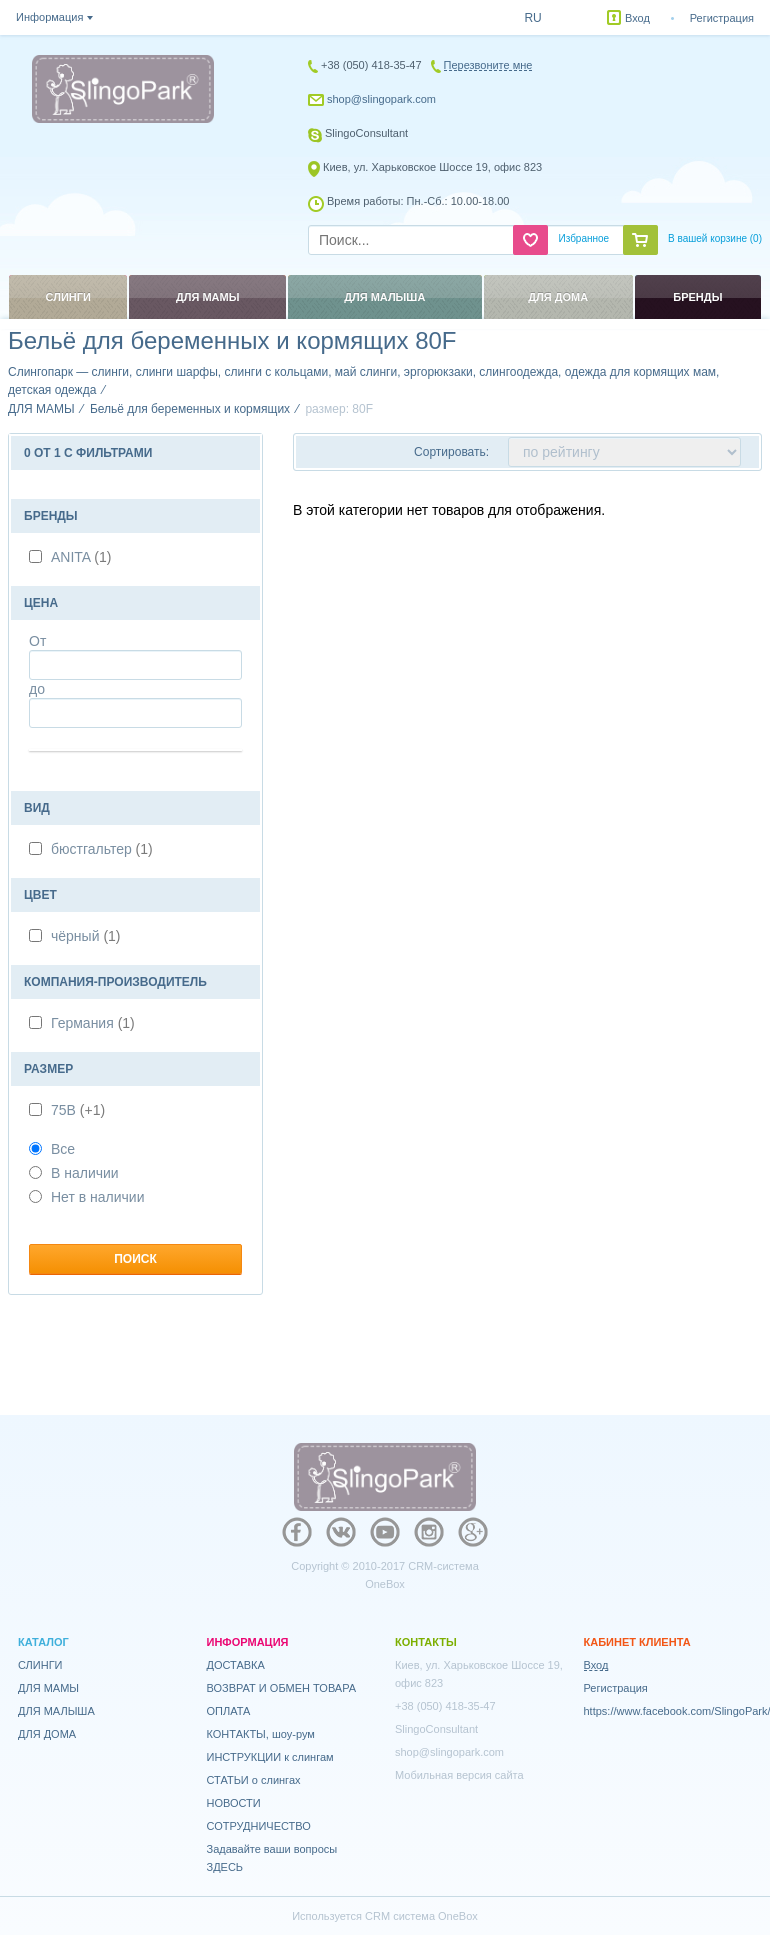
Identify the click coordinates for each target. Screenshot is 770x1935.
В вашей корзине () (715, 238)
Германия (93, 1023)
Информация (49, 17)
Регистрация (722, 18)
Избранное (583, 238)
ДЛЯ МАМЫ (48, 1688)
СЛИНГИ (40, 1665)
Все (52, 1149)
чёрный (86, 936)
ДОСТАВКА (236, 1665)
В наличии (74, 1173)
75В (78, 1110)
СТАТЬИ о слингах (254, 1780)
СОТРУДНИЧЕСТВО (259, 1826)
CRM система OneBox (421, 1916)
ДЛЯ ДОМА (47, 1734)
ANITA (81, 557)
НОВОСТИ (234, 1803)
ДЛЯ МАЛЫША (56, 1711)
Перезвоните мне (488, 65)
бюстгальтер (102, 849)
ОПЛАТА (229, 1711)
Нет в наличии (87, 1197)
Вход (637, 18)
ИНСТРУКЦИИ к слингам (270, 1757)
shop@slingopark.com (381, 99)
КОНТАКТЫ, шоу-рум (261, 1734)
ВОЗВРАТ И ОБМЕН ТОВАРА (282, 1688)
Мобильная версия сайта (459, 1775)
